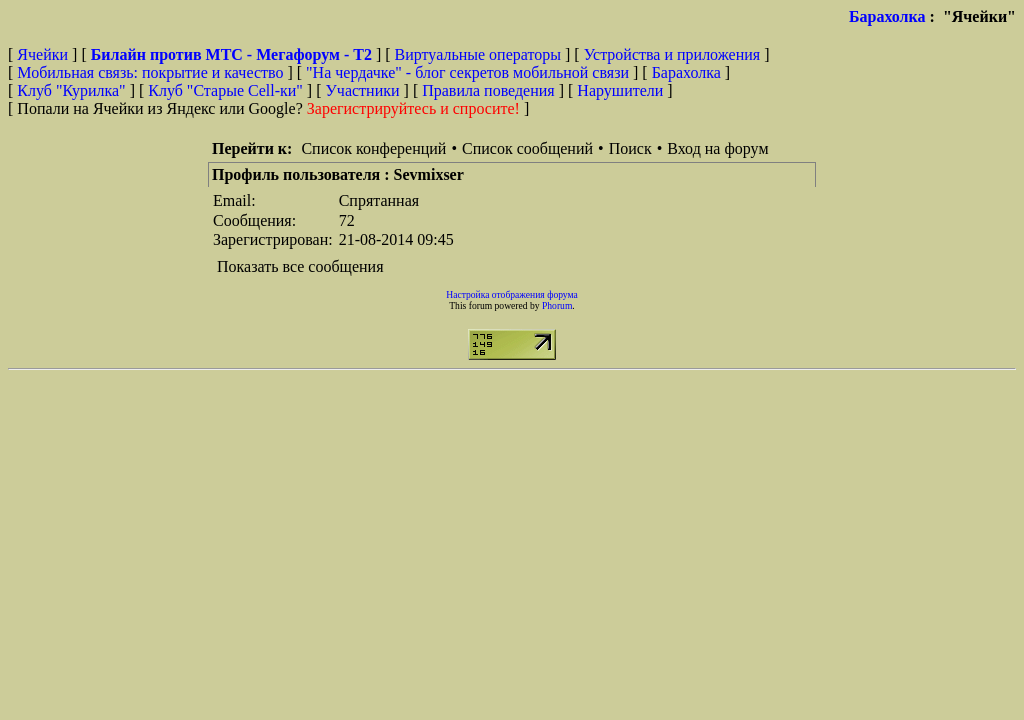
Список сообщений (527, 148)
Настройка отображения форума (512, 294)
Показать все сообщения (300, 266)
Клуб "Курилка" (71, 90)
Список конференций (373, 148)
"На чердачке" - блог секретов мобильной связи (467, 72)
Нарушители (620, 90)
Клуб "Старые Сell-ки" (225, 90)
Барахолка (887, 16)
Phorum (557, 305)
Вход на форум (717, 148)
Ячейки (44, 54)
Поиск (630, 148)
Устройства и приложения (672, 54)
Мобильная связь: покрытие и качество (150, 72)
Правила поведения (488, 90)
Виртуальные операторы (478, 54)
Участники (363, 90)
